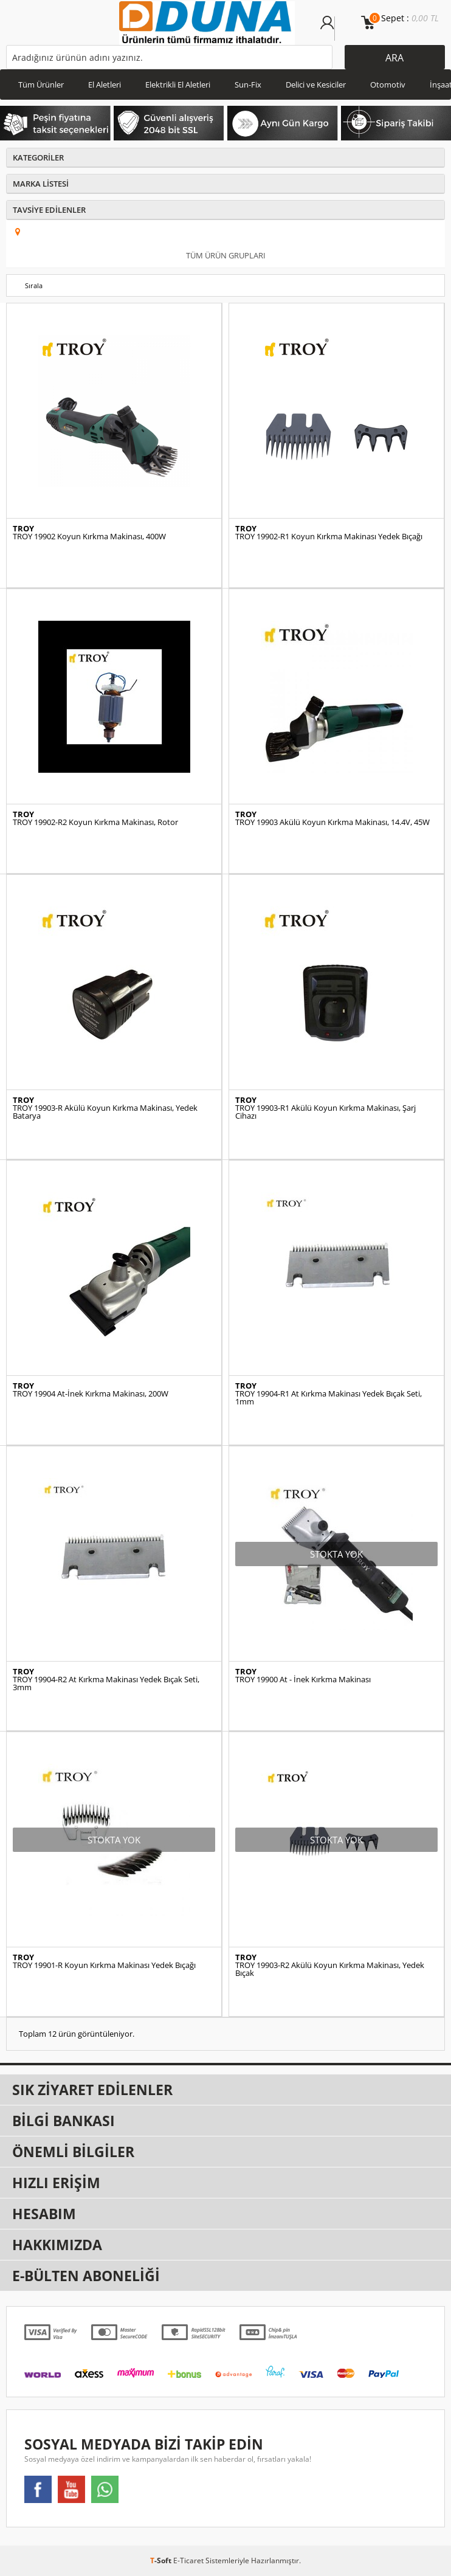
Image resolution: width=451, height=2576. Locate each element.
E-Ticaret (188, 2560)
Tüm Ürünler (41, 84)
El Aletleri (104, 84)
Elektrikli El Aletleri (177, 84)
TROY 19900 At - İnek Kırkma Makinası (303, 1679)
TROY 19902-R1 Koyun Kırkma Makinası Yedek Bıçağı (328, 536)
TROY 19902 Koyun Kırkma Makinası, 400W (89, 536)
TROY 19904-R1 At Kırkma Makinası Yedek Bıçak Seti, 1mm (328, 1398)
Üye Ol (341, 28)
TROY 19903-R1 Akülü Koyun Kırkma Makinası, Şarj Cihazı (325, 1112)
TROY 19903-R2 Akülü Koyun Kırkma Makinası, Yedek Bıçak (329, 1969)
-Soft (161, 2560)
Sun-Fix (248, 84)
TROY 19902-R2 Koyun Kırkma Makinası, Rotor (95, 822)
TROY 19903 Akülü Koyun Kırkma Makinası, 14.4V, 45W (332, 822)
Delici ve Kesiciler (316, 84)
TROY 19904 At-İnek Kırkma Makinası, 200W (90, 1394)
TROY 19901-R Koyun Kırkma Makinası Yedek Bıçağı (104, 1965)
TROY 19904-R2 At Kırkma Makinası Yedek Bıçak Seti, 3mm (106, 1683)
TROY (23, 529)
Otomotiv (387, 84)
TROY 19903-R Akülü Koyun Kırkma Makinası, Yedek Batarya (105, 1112)
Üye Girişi (327, 28)
